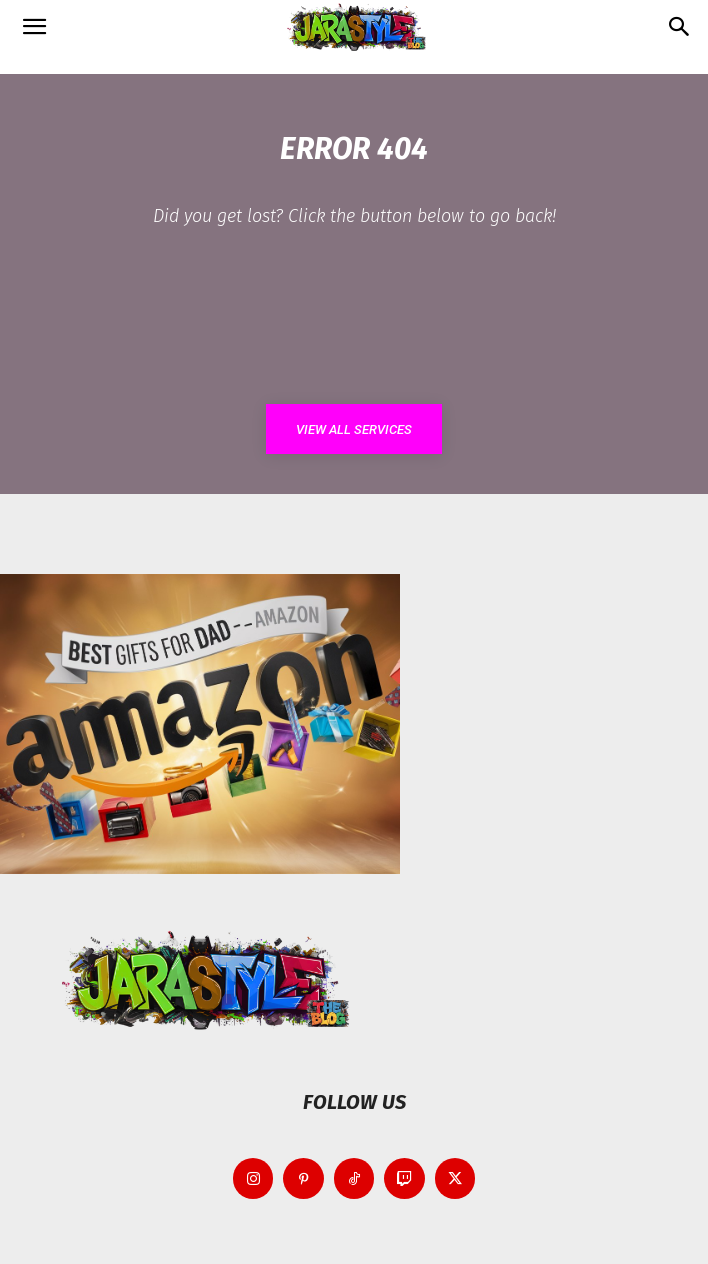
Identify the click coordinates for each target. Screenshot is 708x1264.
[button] (34, 27)
